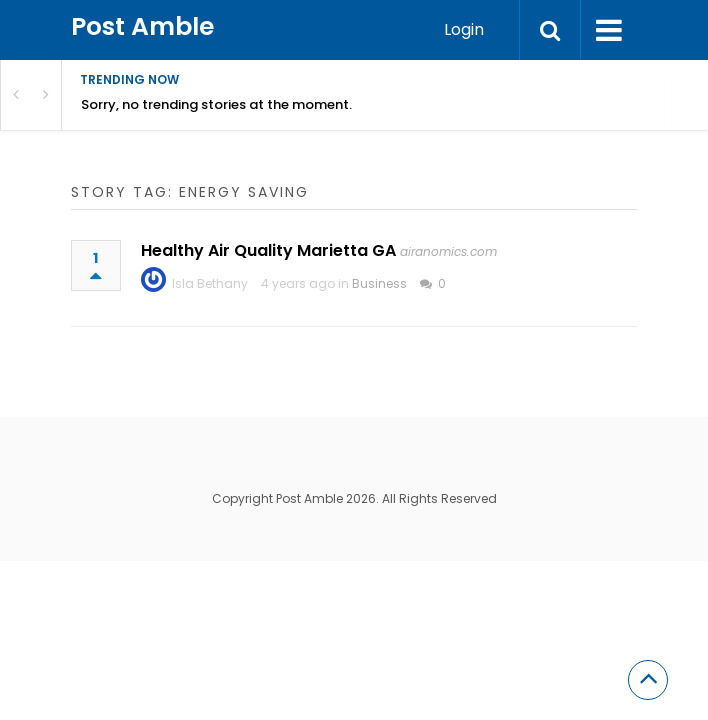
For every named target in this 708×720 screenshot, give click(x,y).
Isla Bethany (210, 283)
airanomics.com (448, 251)
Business (379, 283)
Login (464, 29)
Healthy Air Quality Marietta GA (268, 250)
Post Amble (142, 26)
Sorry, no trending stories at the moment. (216, 104)
